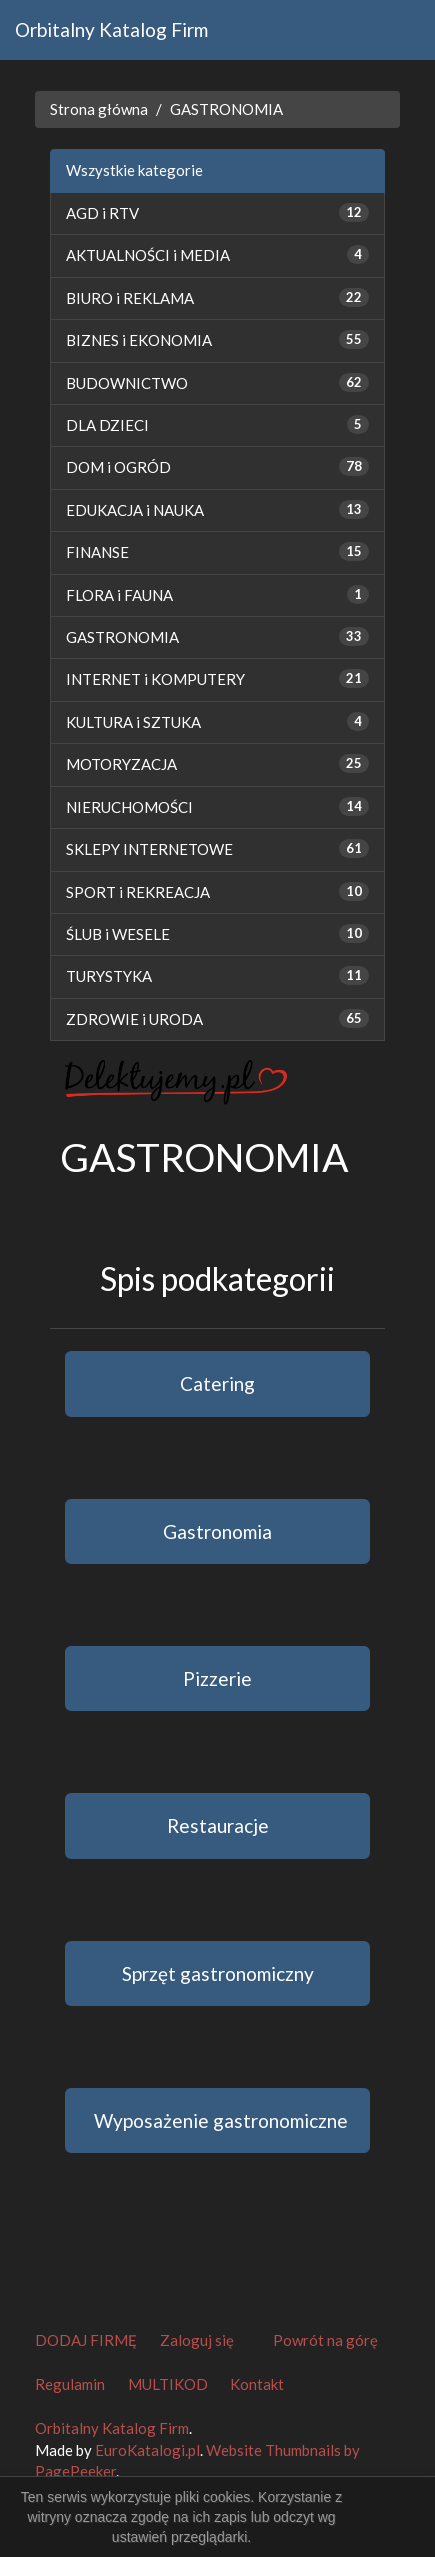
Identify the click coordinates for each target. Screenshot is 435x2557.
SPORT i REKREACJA (138, 892)
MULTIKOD (168, 2384)
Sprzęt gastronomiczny (218, 1973)
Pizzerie (217, 1678)
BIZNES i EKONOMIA (139, 340)
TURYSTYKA (109, 976)
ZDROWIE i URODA (134, 1019)
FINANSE (97, 552)
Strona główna (99, 109)
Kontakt (257, 2384)
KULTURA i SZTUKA (133, 722)
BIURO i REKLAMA (130, 298)
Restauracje (218, 1825)
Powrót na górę (325, 2340)
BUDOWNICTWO (127, 383)
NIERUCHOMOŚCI (129, 807)
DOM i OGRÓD (118, 467)
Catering (217, 1383)
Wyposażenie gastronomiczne (221, 2120)
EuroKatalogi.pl (147, 2450)
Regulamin (70, 2384)
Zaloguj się (197, 2340)
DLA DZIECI (107, 425)
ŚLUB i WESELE (118, 934)
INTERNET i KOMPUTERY (155, 679)
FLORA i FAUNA (119, 595)
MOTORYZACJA (121, 764)
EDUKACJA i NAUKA (135, 510)
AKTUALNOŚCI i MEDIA (148, 255)
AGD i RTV (102, 213)
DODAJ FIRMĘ (86, 2340)
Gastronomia (217, 1531)
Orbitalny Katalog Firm (111, 29)
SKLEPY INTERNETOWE (149, 849)
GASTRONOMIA (226, 109)
